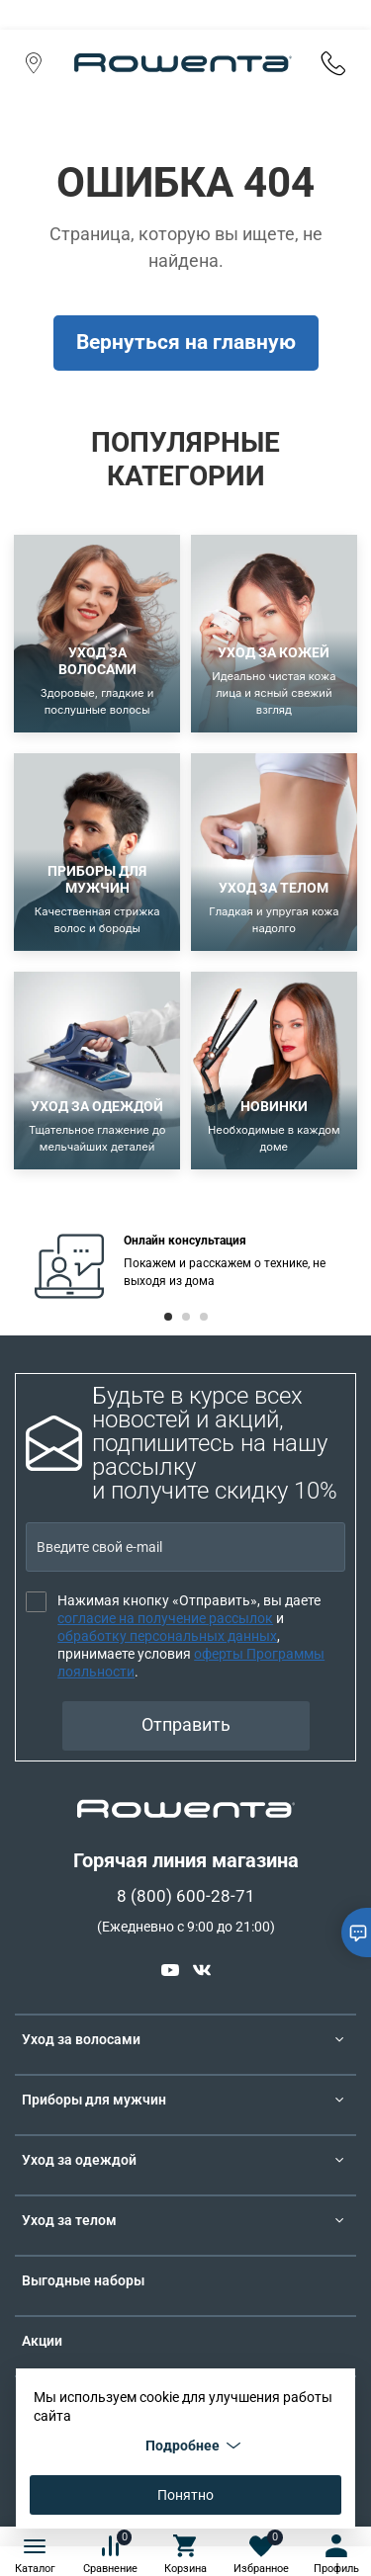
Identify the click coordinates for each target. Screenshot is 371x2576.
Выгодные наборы (83, 2280)
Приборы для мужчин (94, 2099)
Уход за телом (69, 2220)
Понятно (185, 2495)
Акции (42, 2341)
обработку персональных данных (167, 1636)
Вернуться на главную (186, 342)
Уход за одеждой (79, 2160)
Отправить (186, 1725)
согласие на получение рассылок (165, 1618)
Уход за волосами (81, 2039)
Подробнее (193, 2445)
